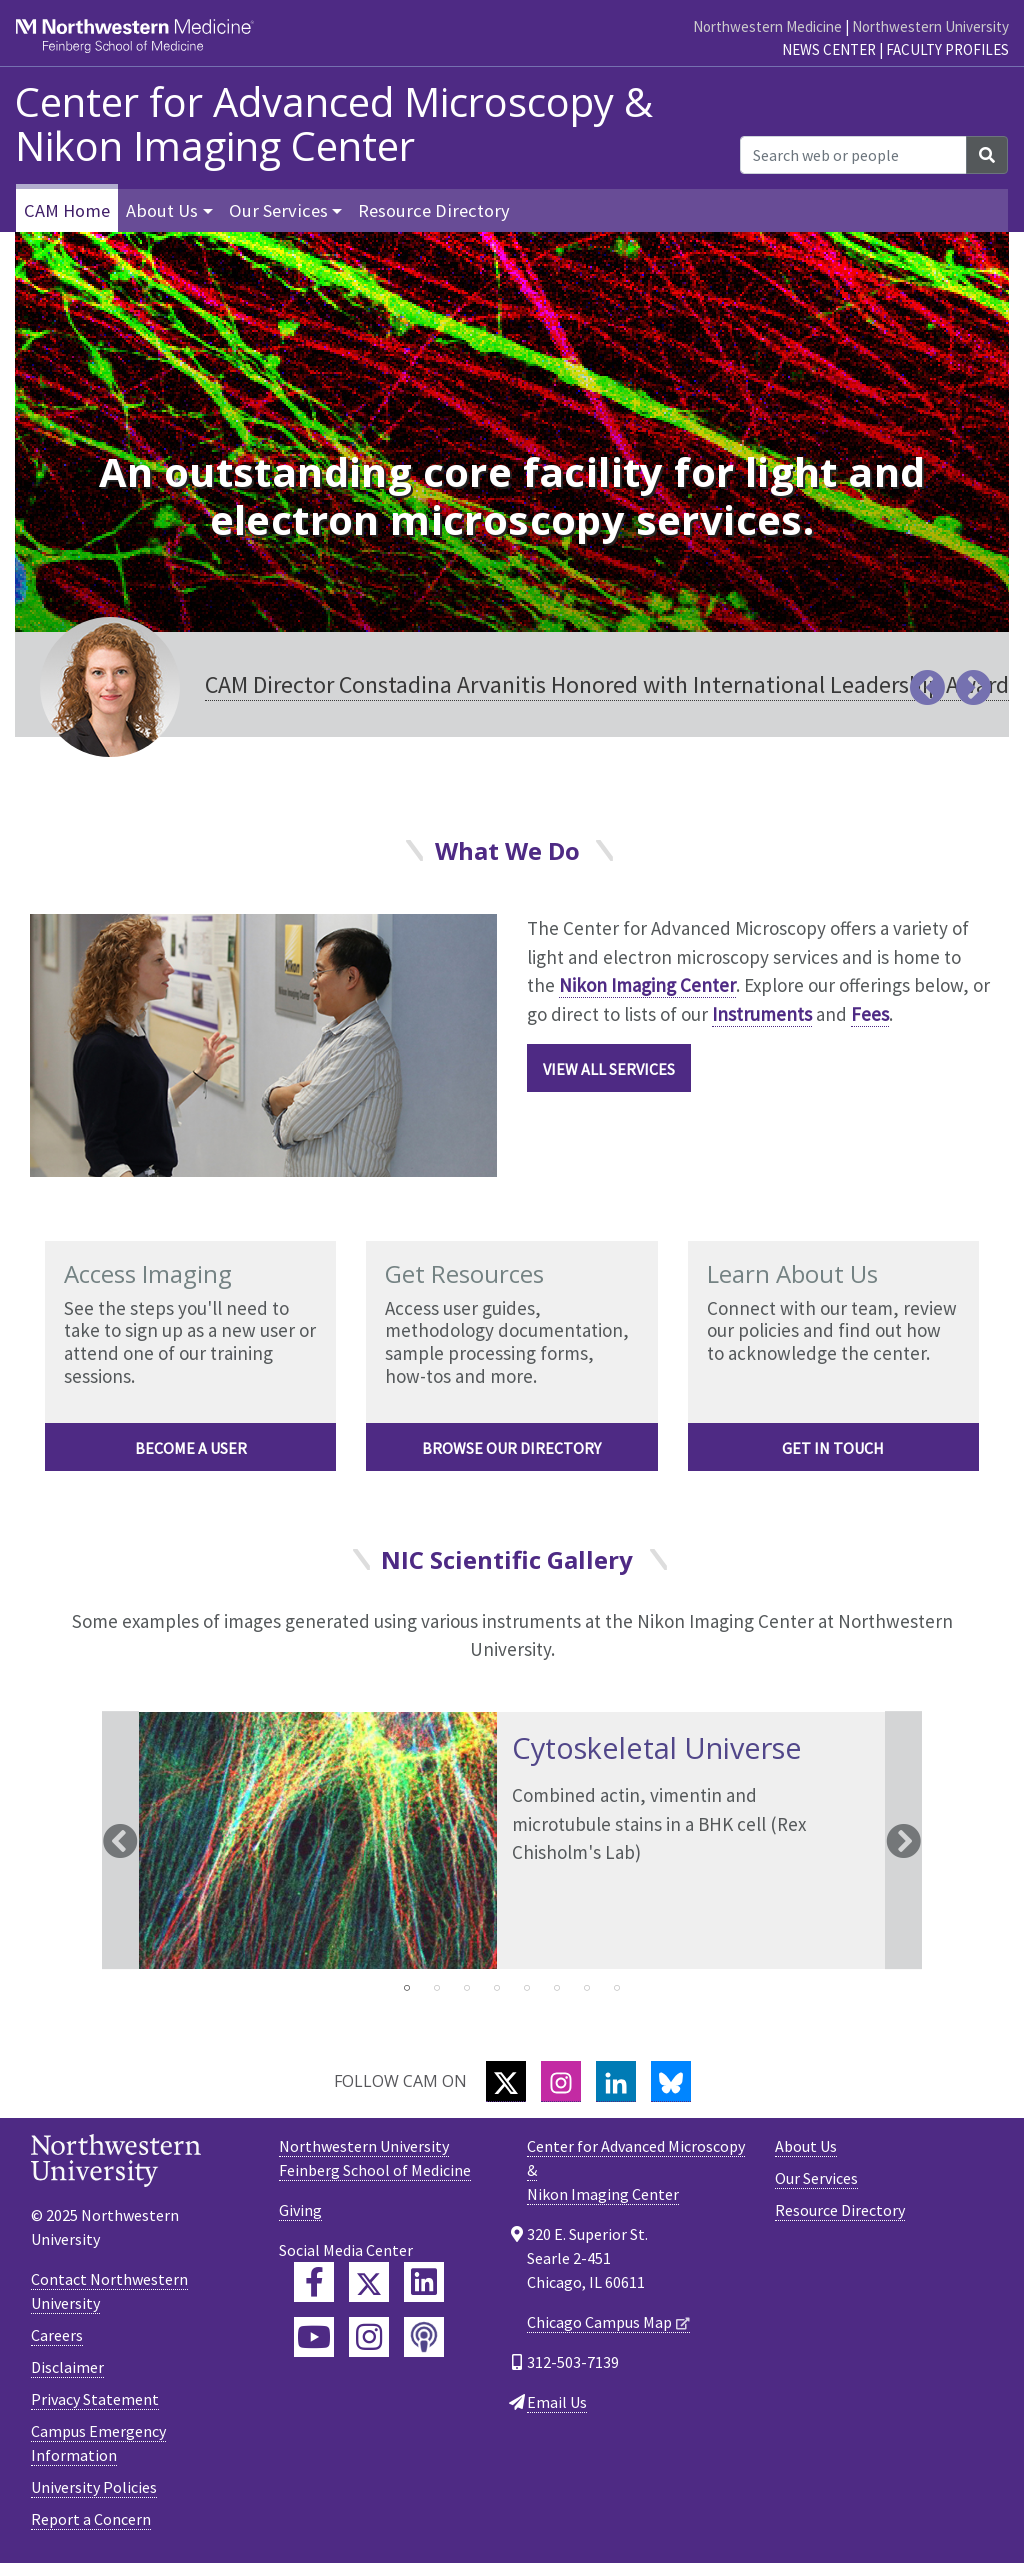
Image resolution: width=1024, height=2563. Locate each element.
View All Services (609, 1069)
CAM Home (67, 210)
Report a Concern (91, 2519)
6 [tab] (557, 1988)
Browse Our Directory (511, 1448)
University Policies (94, 2487)
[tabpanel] (512, 1841)
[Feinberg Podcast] (424, 2337)
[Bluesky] (671, 2081)
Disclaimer (67, 2367)
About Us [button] (162, 210)
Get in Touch (833, 1448)
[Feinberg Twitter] (369, 2282)
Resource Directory (434, 210)
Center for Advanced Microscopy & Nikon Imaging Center (334, 124)
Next (903, 1841)
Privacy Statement (95, 2399)
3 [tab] (467, 1988)
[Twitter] (506, 2081)
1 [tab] (407, 1988)
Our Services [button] (278, 210)
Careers (57, 2335)
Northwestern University (930, 26)
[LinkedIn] (616, 2081)
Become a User (191, 1448)
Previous (120, 1841)
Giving (300, 2210)
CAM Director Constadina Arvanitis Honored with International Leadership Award (607, 684)
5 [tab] (527, 1988)
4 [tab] (497, 1988)
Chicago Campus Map (599, 2322)
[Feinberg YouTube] (314, 2337)
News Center (829, 49)
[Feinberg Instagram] (369, 2337)
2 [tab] (437, 1988)
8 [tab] (617, 1988)
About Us (806, 2146)
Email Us (557, 2402)
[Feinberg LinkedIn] (424, 2282)
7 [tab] (587, 1988)
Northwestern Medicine (767, 26)
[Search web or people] (853, 155)
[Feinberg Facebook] (314, 2282)
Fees (870, 1014)
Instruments (762, 1014)
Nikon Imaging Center (647, 985)
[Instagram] (561, 2081)
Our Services (816, 2178)
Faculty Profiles (947, 49)
